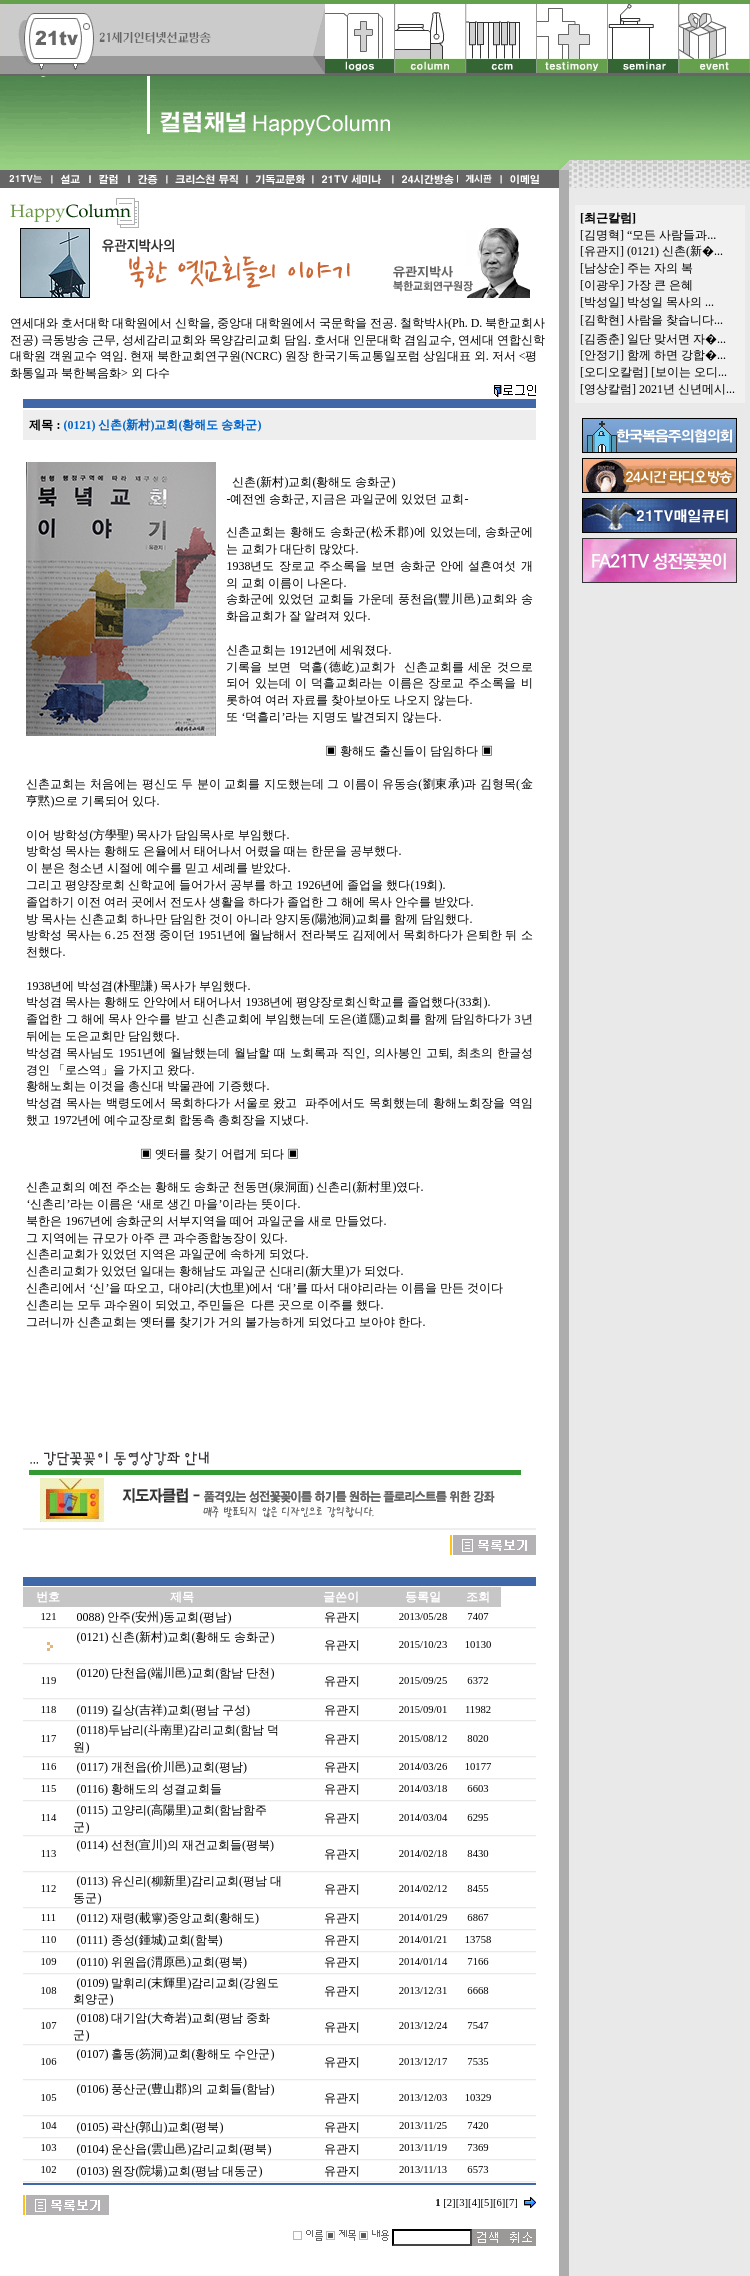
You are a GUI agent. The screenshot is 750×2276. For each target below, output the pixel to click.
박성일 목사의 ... (670, 302)
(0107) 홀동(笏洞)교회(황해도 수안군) (175, 2054)
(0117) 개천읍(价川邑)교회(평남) (161, 1767)
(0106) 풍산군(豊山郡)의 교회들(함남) (175, 2089)
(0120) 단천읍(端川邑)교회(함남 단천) (175, 1673)
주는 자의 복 (660, 268)
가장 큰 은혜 (660, 285)
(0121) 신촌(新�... (675, 251)
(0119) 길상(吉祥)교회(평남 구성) (163, 1710)
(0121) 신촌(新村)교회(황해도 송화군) (175, 1637)
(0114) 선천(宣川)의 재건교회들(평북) (175, 1845)
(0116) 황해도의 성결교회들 (149, 1789)
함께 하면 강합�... (676, 355)
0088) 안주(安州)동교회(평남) (153, 1617)
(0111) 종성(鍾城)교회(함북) (149, 1940)
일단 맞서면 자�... (676, 339)
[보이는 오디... (689, 372)
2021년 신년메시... (687, 389)
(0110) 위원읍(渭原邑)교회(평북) (161, 1962)
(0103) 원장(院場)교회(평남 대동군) (169, 2171)
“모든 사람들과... (671, 235)
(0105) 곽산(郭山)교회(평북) (149, 2127)
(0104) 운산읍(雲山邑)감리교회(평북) (173, 2149)
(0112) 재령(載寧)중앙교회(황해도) (167, 1918)
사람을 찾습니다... (675, 320)
